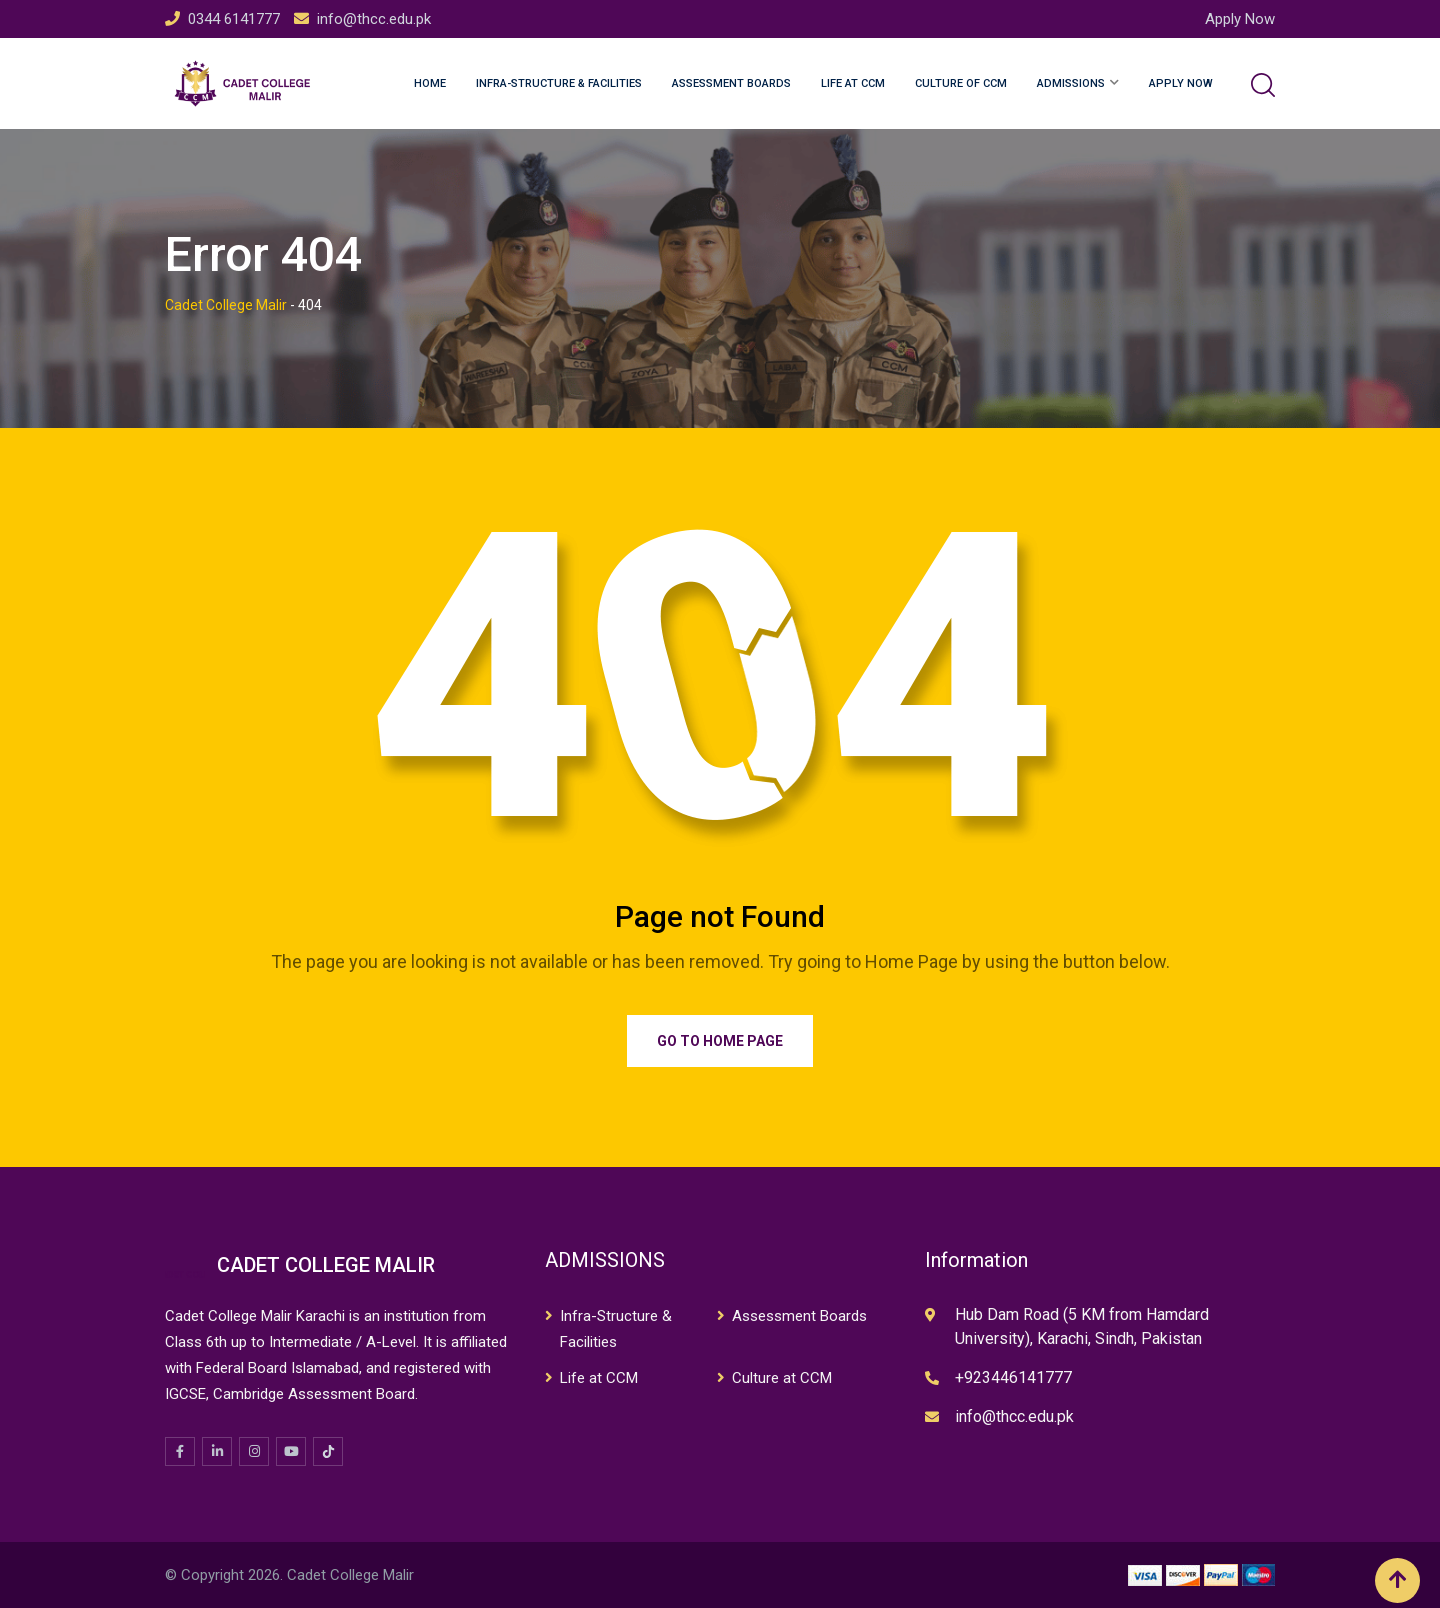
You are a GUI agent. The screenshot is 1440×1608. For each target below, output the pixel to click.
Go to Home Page (720, 1041)
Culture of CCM (961, 83)
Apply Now (1240, 19)
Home (430, 83)
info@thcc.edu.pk (374, 19)
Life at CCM (853, 83)
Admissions (1071, 83)
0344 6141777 (234, 19)
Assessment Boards (731, 83)
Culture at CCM (782, 1378)
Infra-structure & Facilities (559, 83)
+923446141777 (1013, 1377)
